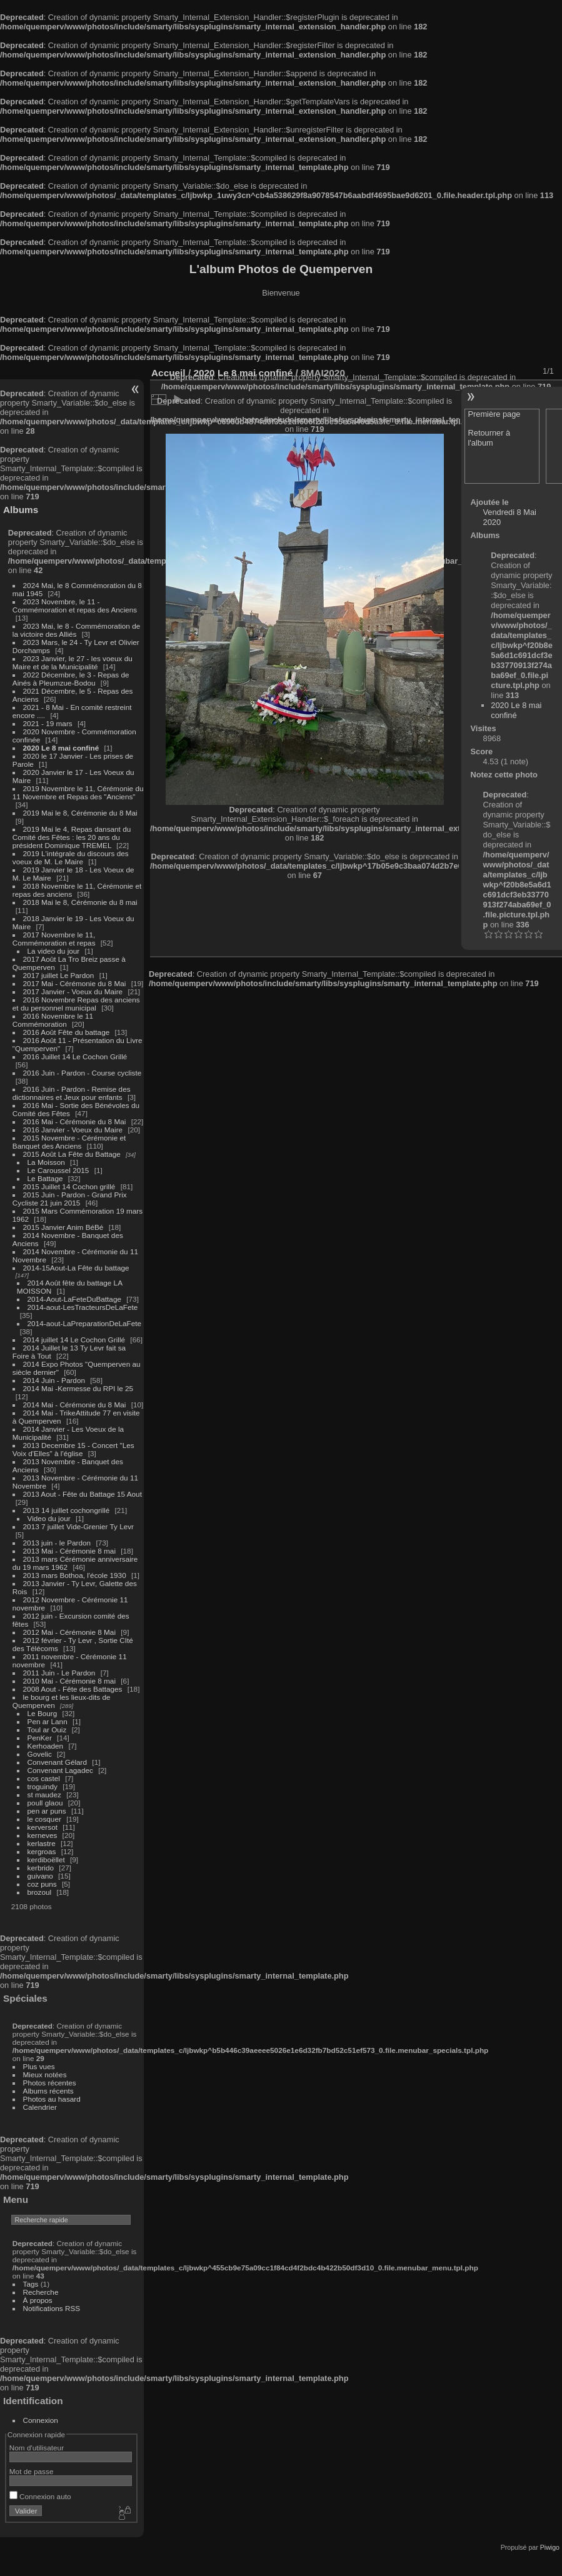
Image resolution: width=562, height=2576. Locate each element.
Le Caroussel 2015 (58, 1170)
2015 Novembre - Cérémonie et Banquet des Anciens (69, 1142)
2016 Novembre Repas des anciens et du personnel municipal (76, 1004)
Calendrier (40, 2107)
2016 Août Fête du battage (66, 1032)
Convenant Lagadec (60, 1770)
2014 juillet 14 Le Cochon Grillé (74, 1339)
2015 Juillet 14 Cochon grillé (69, 1186)
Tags (31, 2284)
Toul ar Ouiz (47, 1729)
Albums (20, 509)
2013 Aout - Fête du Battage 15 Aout (82, 1494)
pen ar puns (47, 1811)
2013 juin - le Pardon (57, 1543)
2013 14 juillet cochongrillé (67, 1510)
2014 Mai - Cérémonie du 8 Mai (74, 1404)
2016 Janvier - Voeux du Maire (73, 1130)
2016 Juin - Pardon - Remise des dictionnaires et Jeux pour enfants (72, 1093)
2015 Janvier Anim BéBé (63, 1227)
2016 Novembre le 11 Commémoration (53, 1020)
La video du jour (54, 951)
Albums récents (48, 2091)
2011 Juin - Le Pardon (59, 1673)
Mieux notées (45, 2074)
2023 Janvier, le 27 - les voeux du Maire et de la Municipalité (73, 662)
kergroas (42, 1851)
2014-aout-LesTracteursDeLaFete (83, 1307)
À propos (38, 2300)
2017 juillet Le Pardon (58, 975)
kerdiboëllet (46, 1859)
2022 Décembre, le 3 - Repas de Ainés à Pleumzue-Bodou (71, 679)
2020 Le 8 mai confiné (61, 748)
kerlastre (42, 1843)
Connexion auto (40, 2496)
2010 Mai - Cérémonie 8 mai (69, 1681)
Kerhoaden (46, 1746)
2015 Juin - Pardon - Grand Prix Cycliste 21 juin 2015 (70, 1199)
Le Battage (45, 1178)
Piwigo (549, 2547)
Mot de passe (31, 2471)
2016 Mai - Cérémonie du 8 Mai (74, 1121)
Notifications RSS (52, 2308)
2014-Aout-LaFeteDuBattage (74, 1299)
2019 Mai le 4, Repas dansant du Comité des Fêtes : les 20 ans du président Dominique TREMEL (72, 837)
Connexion (40, 2420)
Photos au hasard (52, 2099)
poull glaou (45, 1803)
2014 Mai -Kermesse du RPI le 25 (78, 1388)
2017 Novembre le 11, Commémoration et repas (54, 939)
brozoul (40, 1892)
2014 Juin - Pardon (54, 1380)
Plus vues (39, 2066)
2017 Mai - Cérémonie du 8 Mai (74, 983)
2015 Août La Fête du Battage (72, 1154)
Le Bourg (43, 1713)
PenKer (40, 1738)
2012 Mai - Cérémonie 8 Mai (69, 1632)
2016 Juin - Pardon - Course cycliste (82, 1073)
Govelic (40, 1754)
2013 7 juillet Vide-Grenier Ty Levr (78, 1526)
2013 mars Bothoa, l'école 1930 (74, 1575)
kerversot (43, 1827)
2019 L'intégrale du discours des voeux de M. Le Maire (71, 857)
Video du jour (49, 1518)
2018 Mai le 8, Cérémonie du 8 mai (80, 902)
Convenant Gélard (58, 1762)
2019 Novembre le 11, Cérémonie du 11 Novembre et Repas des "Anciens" (78, 792)
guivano (40, 1876)
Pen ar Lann (48, 1721)
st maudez (44, 1794)
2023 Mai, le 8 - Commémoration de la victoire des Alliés (76, 630)
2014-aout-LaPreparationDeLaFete (85, 1323)
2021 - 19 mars (48, 723)
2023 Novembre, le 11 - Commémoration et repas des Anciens (75, 605)
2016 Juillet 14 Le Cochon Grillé (75, 1056)
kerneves (43, 1835)
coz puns (42, 1884)
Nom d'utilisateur (36, 2448)
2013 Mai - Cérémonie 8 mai (69, 1551)
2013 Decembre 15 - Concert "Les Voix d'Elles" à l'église (73, 1449)
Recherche (41, 2292)
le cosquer (44, 1819)
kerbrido (41, 1868)
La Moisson (46, 1162)
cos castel (44, 1778)
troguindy (43, 1786)
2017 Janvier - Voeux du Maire (73, 991)
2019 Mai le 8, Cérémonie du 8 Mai (80, 813)
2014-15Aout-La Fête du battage (76, 1268)
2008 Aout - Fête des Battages (73, 1689)
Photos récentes (49, 2083)
